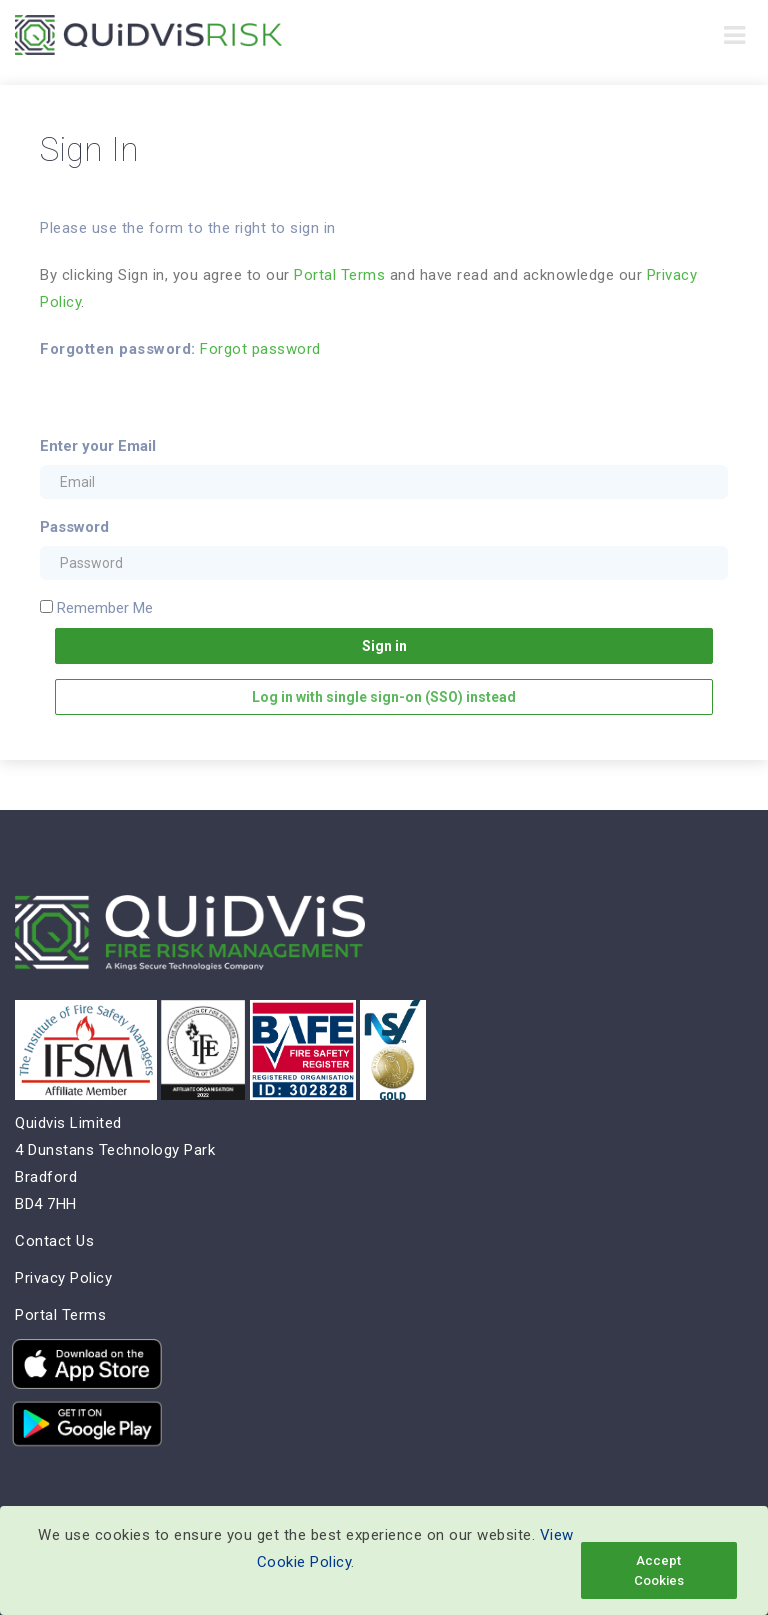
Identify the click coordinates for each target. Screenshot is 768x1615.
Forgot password (260, 349)
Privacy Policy (63, 1278)
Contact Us (54, 1241)
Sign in (384, 646)
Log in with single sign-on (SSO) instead (384, 697)
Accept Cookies (659, 1570)
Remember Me (105, 608)
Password (74, 527)
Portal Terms (339, 275)
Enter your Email (98, 446)
